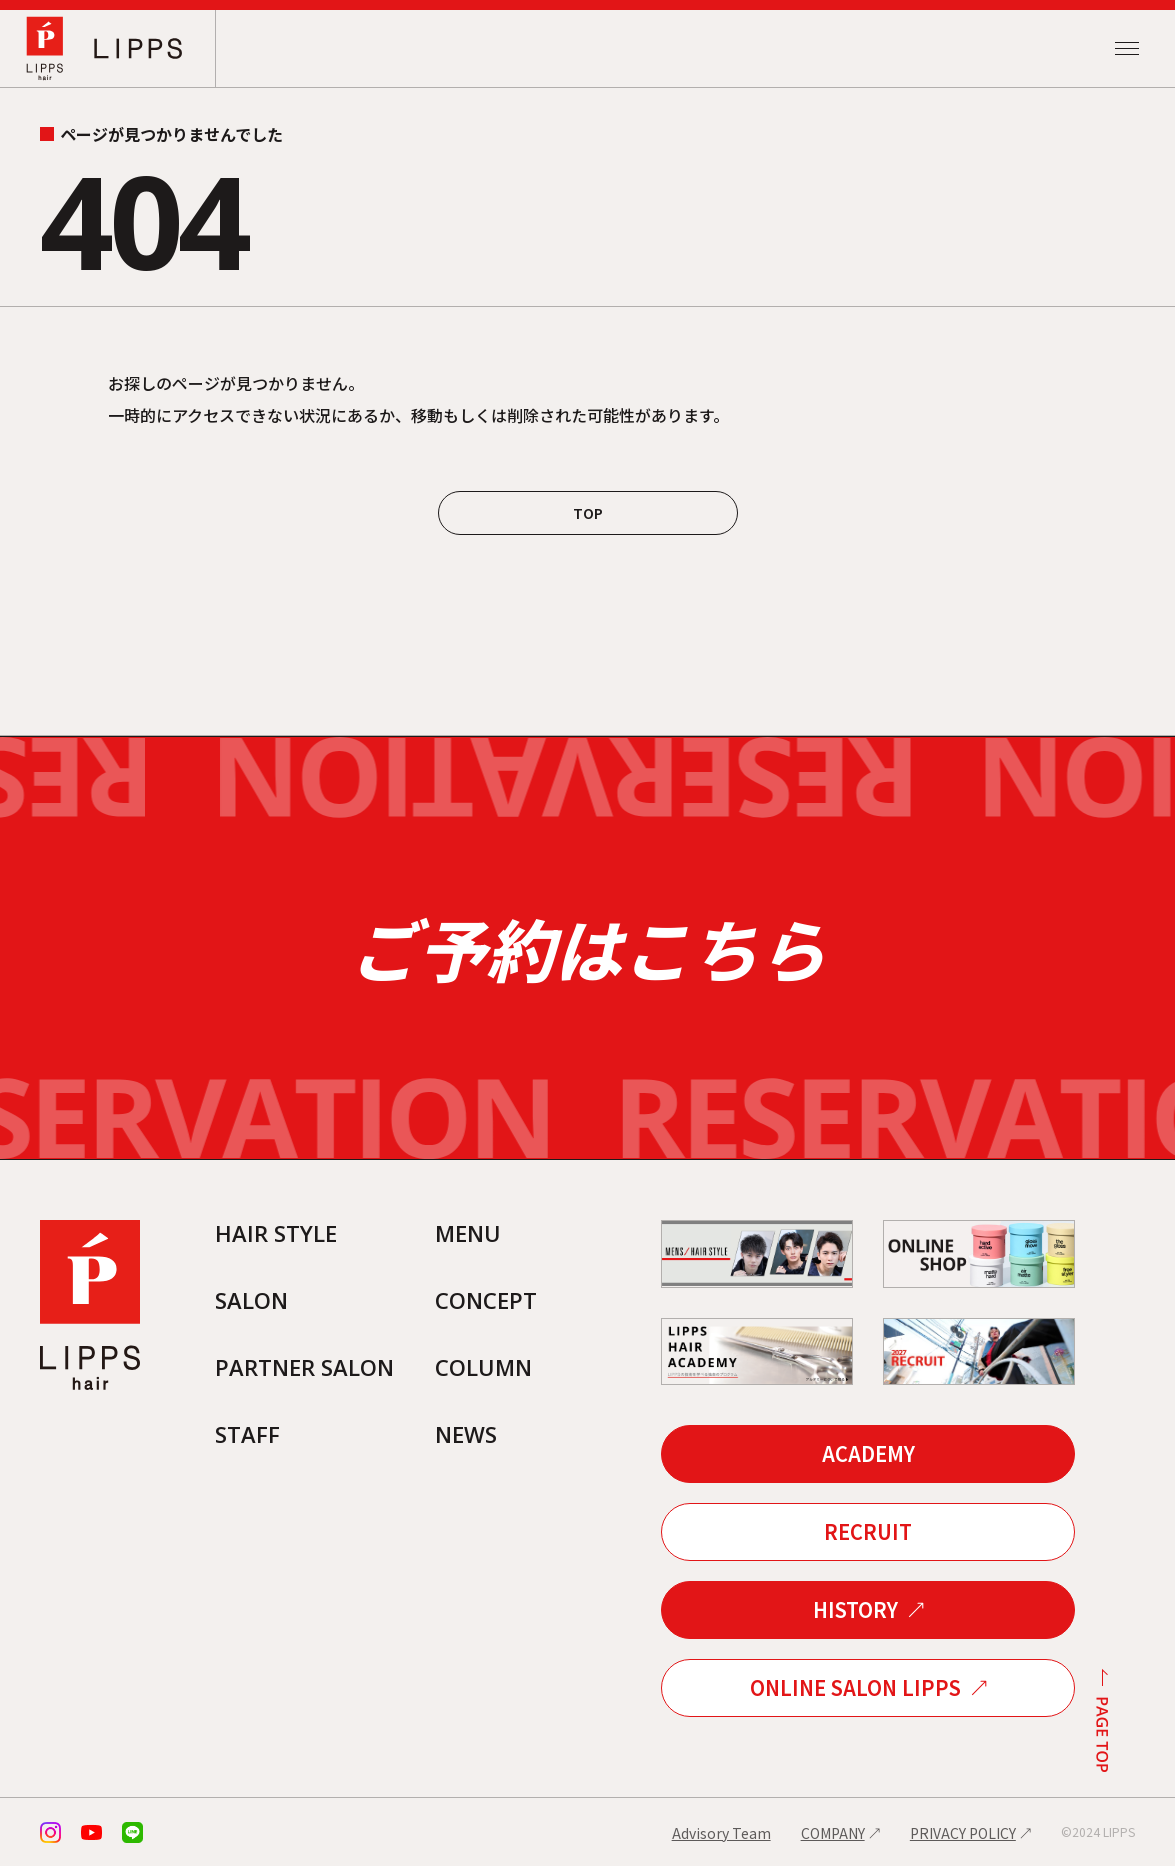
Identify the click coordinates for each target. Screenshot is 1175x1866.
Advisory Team (721, 1833)
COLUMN (483, 1367)
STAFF (247, 1434)
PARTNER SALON (304, 1367)
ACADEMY (868, 1453)
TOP (588, 513)
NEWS (466, 1434)
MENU (468, 1233)
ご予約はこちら (587, 948)
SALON (251, 1300)
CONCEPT (486, 1300)
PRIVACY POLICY (963, 1833)
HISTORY (855, 1609)
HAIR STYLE (276, 1233)
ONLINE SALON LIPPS (855, 1687)
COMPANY (833, 1833)
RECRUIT (868, 1531)
